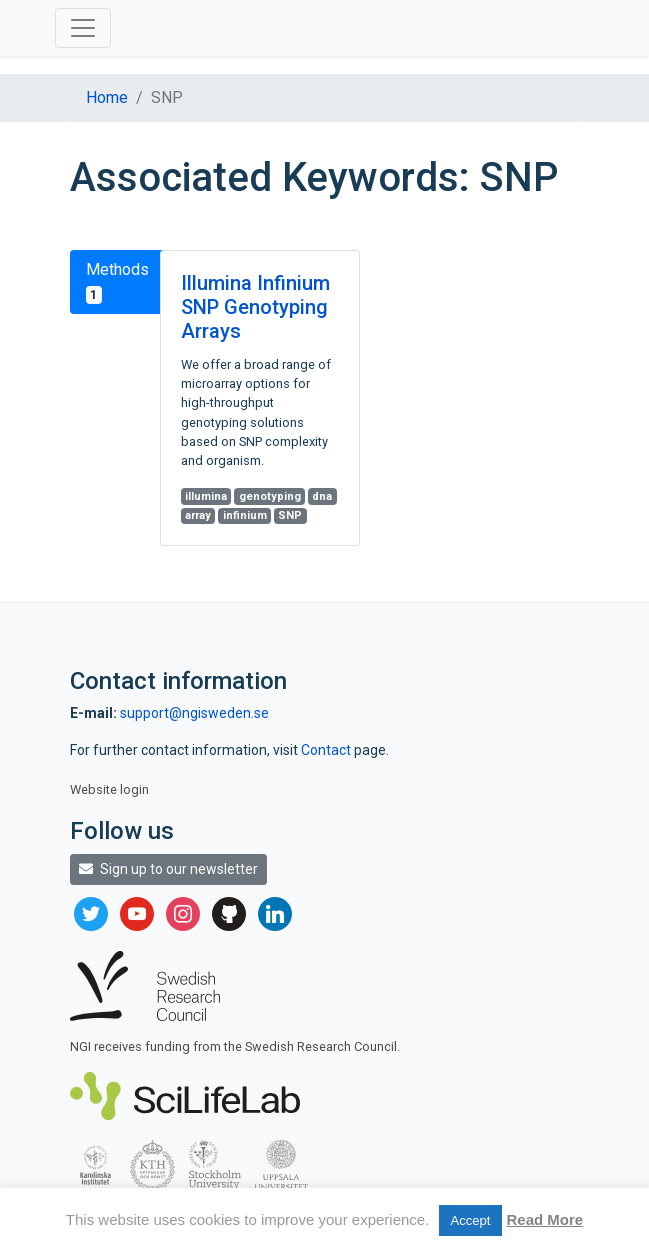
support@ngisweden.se (194, 713)
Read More (544, 1219)
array (198, 515)
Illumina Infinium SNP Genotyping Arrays (255, 307)
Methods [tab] (117, 282)
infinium (245, 515)
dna (322, 496)
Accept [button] (471, 1220)
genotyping (270, 496)
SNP (290, 515)
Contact (327, 750)
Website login (109, 789)
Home (107, 97)
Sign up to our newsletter (168, 869)
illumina (206, 496)
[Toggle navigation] (83, 28)
